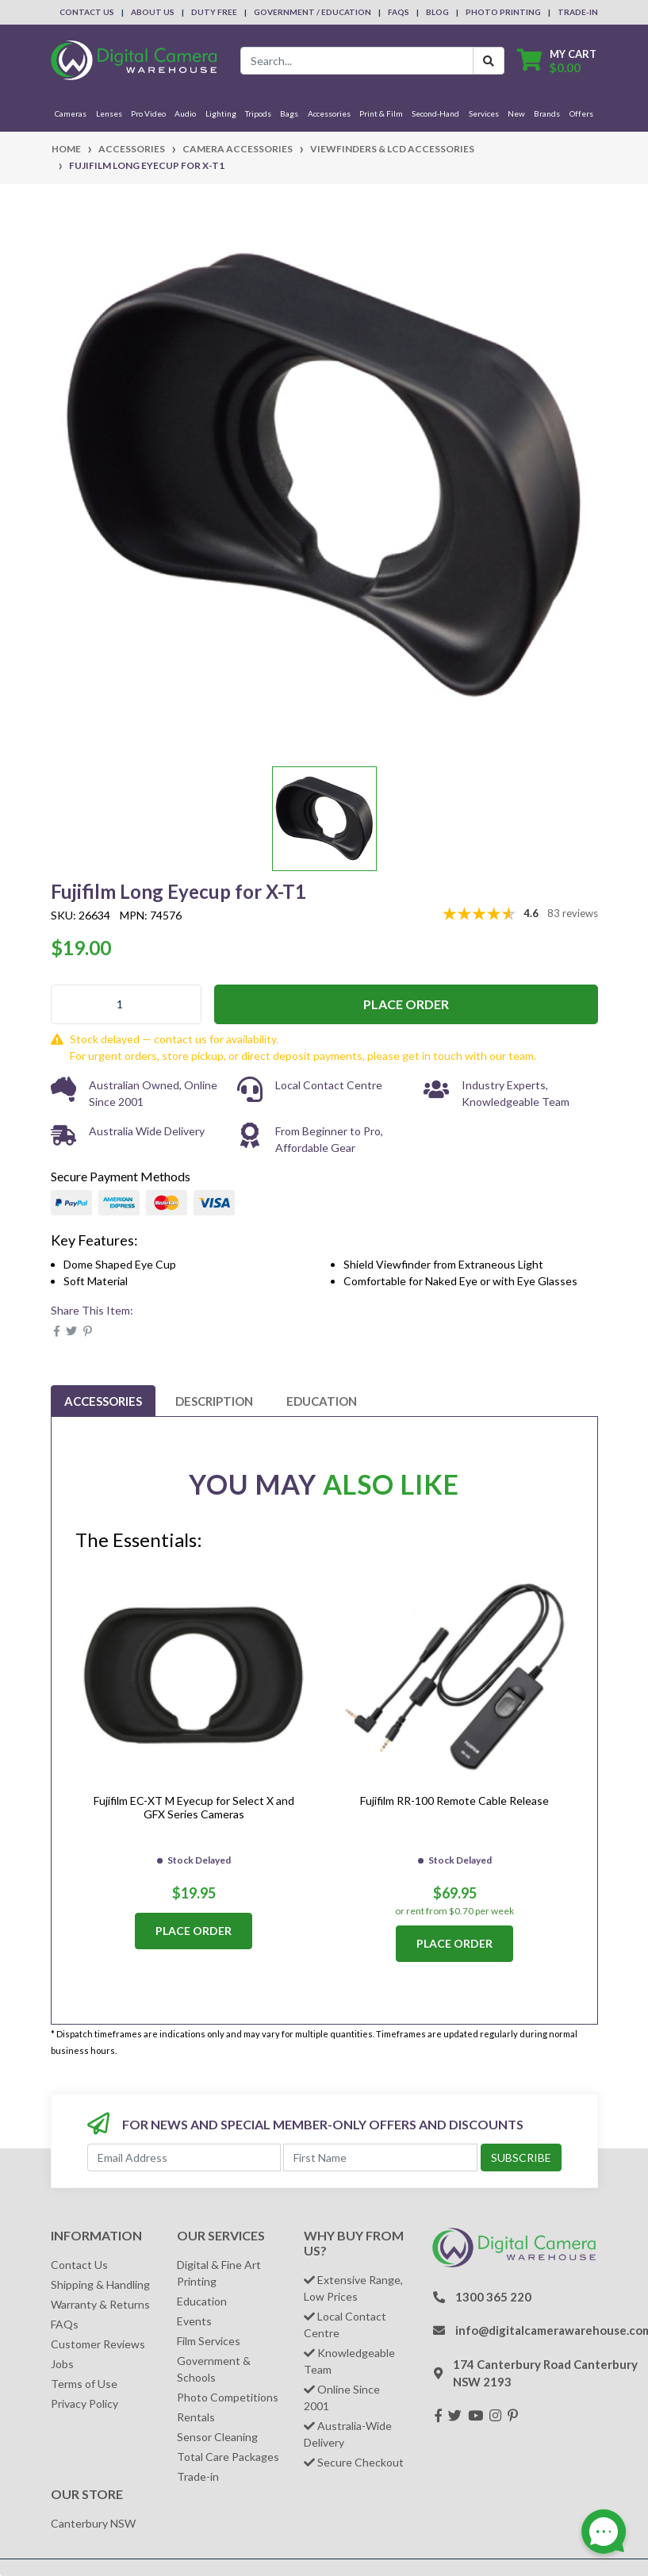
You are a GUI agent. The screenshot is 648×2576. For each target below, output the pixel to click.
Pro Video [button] (148, 113)
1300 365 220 (493, 2297)
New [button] (516, 113)
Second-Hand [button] (435, 113)
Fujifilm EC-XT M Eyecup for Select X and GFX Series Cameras (194, 1807)
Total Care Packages (228, 2456)
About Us (152, 12)
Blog (437, 12)
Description (214, 1401)
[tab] (103, 1401)
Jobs (62, 2364)
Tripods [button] (258, 113)
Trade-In (578, 12)
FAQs (398, 12)
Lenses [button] (109, 113)
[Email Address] (184, 2157)
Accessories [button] (329, 113)
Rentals (196, 2417)
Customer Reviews (98, 2344)
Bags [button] (289, 113)
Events (194, 2321)
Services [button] (484, 113)
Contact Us (86, 12)
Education (321, 1401)
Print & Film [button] (381, 113)
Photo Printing (503, 12)
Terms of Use (84, 2383)
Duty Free (214, 12)
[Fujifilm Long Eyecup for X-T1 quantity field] (126, 1004)
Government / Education (312, 12)
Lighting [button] (220, 113)
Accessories (103, 1401)
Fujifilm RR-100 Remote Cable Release (454, 1800)
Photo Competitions (227, 2397)
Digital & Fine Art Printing (219, 2273)
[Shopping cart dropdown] (556, 60)
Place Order (406, 1004)
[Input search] (357, 61)
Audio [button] (185, 113)
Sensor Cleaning (217, 2437)
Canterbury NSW (93, 2523)
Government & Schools (214, 2369)
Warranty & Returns (100, 2304)
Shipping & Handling (100, 2284)
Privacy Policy (84, 2403)
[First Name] (380, 2157)
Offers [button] (581, 113)
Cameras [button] (70, 113)
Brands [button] (547, 113)
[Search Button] (488, 61)
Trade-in (198, 2476)
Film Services (208, 2341)
